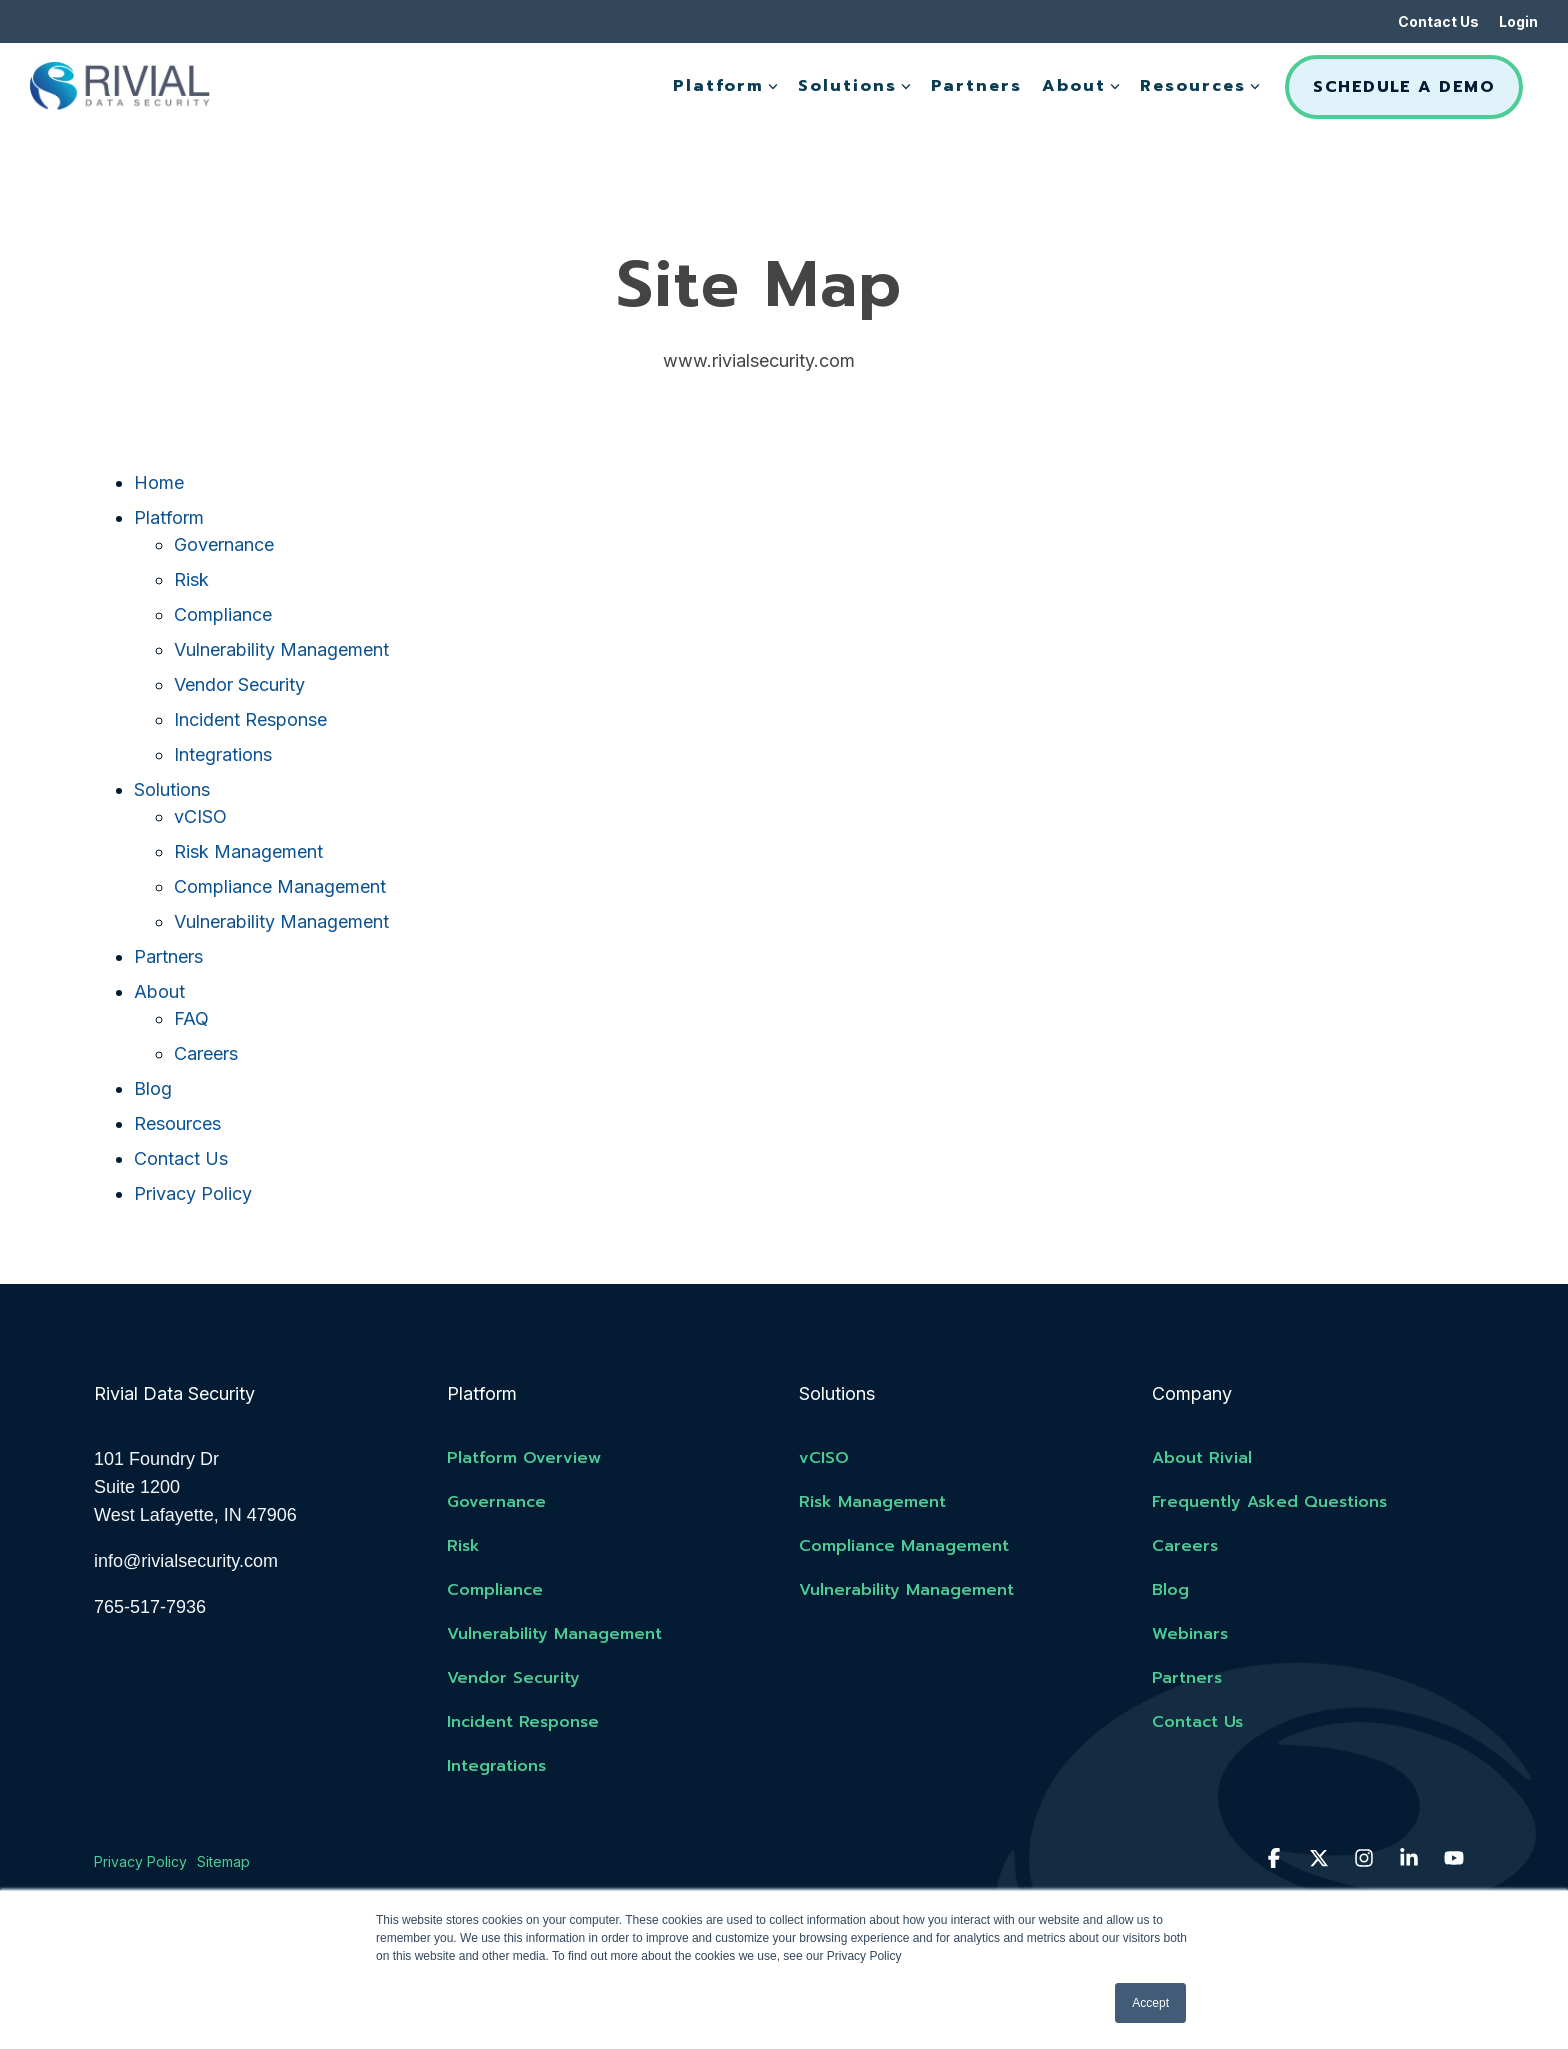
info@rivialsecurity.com (186, 1561)
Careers (206, 1053)
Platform (725, 86)
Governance (224, 544)
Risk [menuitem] (463, 1546)
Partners (976, 86)
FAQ (191, 1018)
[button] (1276, 1859)
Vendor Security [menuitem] (513, 1678)
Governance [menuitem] (496, 1502)
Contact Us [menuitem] (1438, 21)
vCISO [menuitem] (824, 1458)
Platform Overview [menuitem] (524, 1458)
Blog (153, 1088)
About (1081, 86)
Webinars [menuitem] (1190, 1634)
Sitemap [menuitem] (223, 1861)
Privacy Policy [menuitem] (140, 1861)
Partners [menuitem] (1187, 1678)
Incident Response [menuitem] (523, 1722)
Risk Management (248, 851)
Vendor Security (239, 684)
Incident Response (250, 719)
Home (159, 482)
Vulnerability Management (281, 649)
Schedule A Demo (1404, 87)
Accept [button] (1150, 2003)
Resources (1200, 86)
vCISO (200, 816)
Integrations (223, 754)
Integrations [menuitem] (496, 1766)
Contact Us (181, 1158)
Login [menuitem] (1518, 21)
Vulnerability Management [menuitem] (554, 1634)
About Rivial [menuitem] (1202, 1458)
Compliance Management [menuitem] (904, 1546)
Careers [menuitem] (1185, 1546)
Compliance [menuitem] (495, 1590)
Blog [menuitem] (1170, 1590)
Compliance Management (280, 886)
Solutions (854, 86)
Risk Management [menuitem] (872, 1502)
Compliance (223, 614)
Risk (191, 579)
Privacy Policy (193, 1193)
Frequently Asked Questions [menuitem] (1269, 1502)
